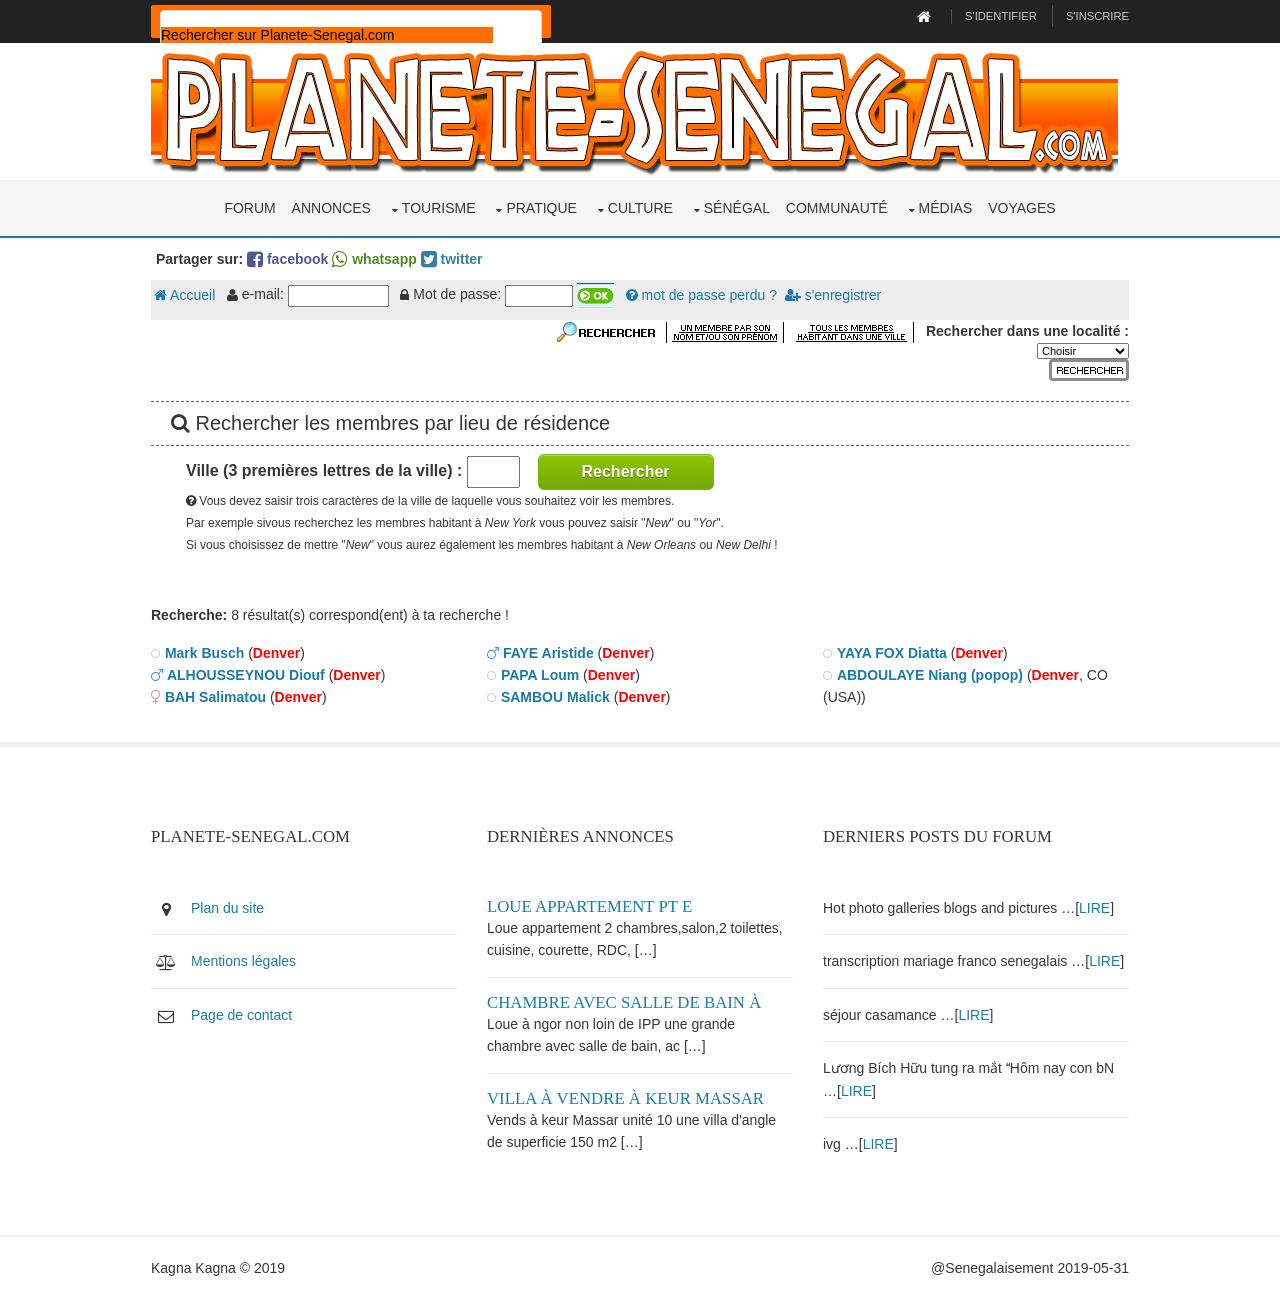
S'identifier (1001, 16)
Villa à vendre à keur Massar (625, 1098)
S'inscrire (1097, 16)
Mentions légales (243, 961)
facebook (287, 259)
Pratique (541, 208)
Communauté (837, 208)
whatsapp (374, 259)
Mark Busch (204, 653)
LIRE (1094, 908)
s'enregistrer (833, 295)
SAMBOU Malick (555, 697)
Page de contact (241, 1015)
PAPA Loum (540, 675)
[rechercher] (327, 35)
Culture (640, 208)
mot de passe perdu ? (701, 295)
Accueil (184, 295)
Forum (249, 208)
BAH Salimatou (215, 697)
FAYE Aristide (548, 653)
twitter (452, 259)
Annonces (331, 208)
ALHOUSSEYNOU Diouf (246, 675)
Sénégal (737, 208)
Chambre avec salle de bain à (624, 1002)
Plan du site (227, 908)
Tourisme (439, 208)
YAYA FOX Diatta (892, 653)
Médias (946, 208)
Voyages (1021, 208)
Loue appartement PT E (589, 906)
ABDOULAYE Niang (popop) (930, 675)
